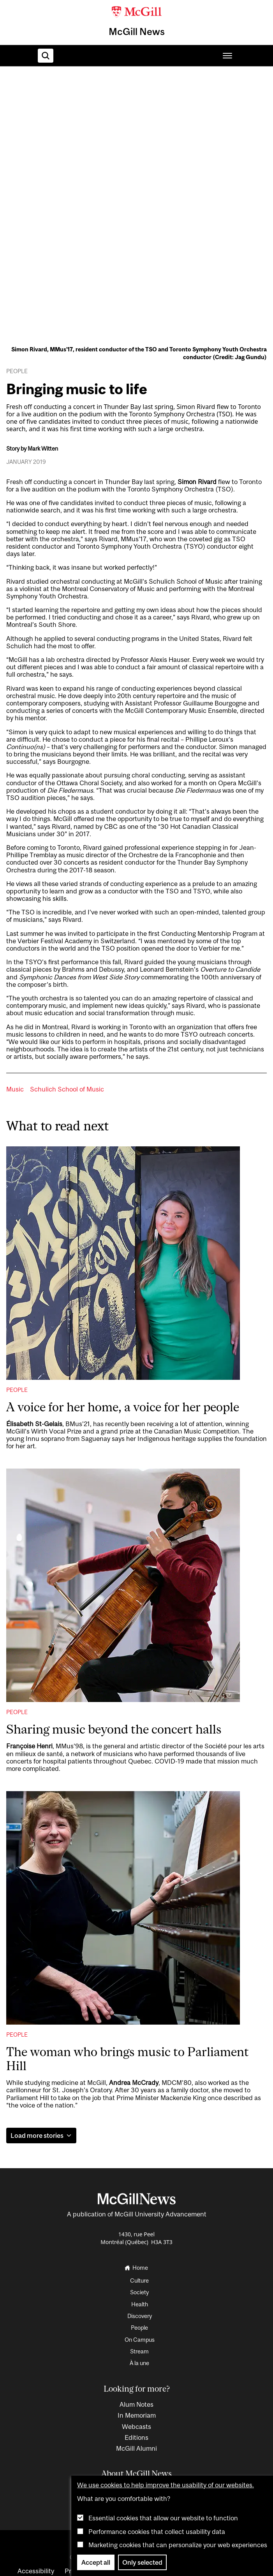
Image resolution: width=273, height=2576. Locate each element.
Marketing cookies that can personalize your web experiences (177, 2545)
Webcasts (136, 2426)
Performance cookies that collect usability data (156, 2532)
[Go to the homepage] (140, 2268)
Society (139, 2292)
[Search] (45, 56)
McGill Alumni (136, 2448)
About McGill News (136, 2473)
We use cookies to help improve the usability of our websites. (165, 2485)
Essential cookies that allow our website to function (163, 2518)
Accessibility (36, 2571)
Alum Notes (136, 2404)
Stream (139, 2351)
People (17, 1389)
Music (15, 1089)
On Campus (140, 2339)
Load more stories (41, 2135)
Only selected (142, 2562)
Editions (136, 2437)
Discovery (139, 2316)
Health (139, 2304)
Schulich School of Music (67, 1089)
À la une (139, 2363)
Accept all (95, 2562)
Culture (139, 2280)
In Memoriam (137, 2415)
